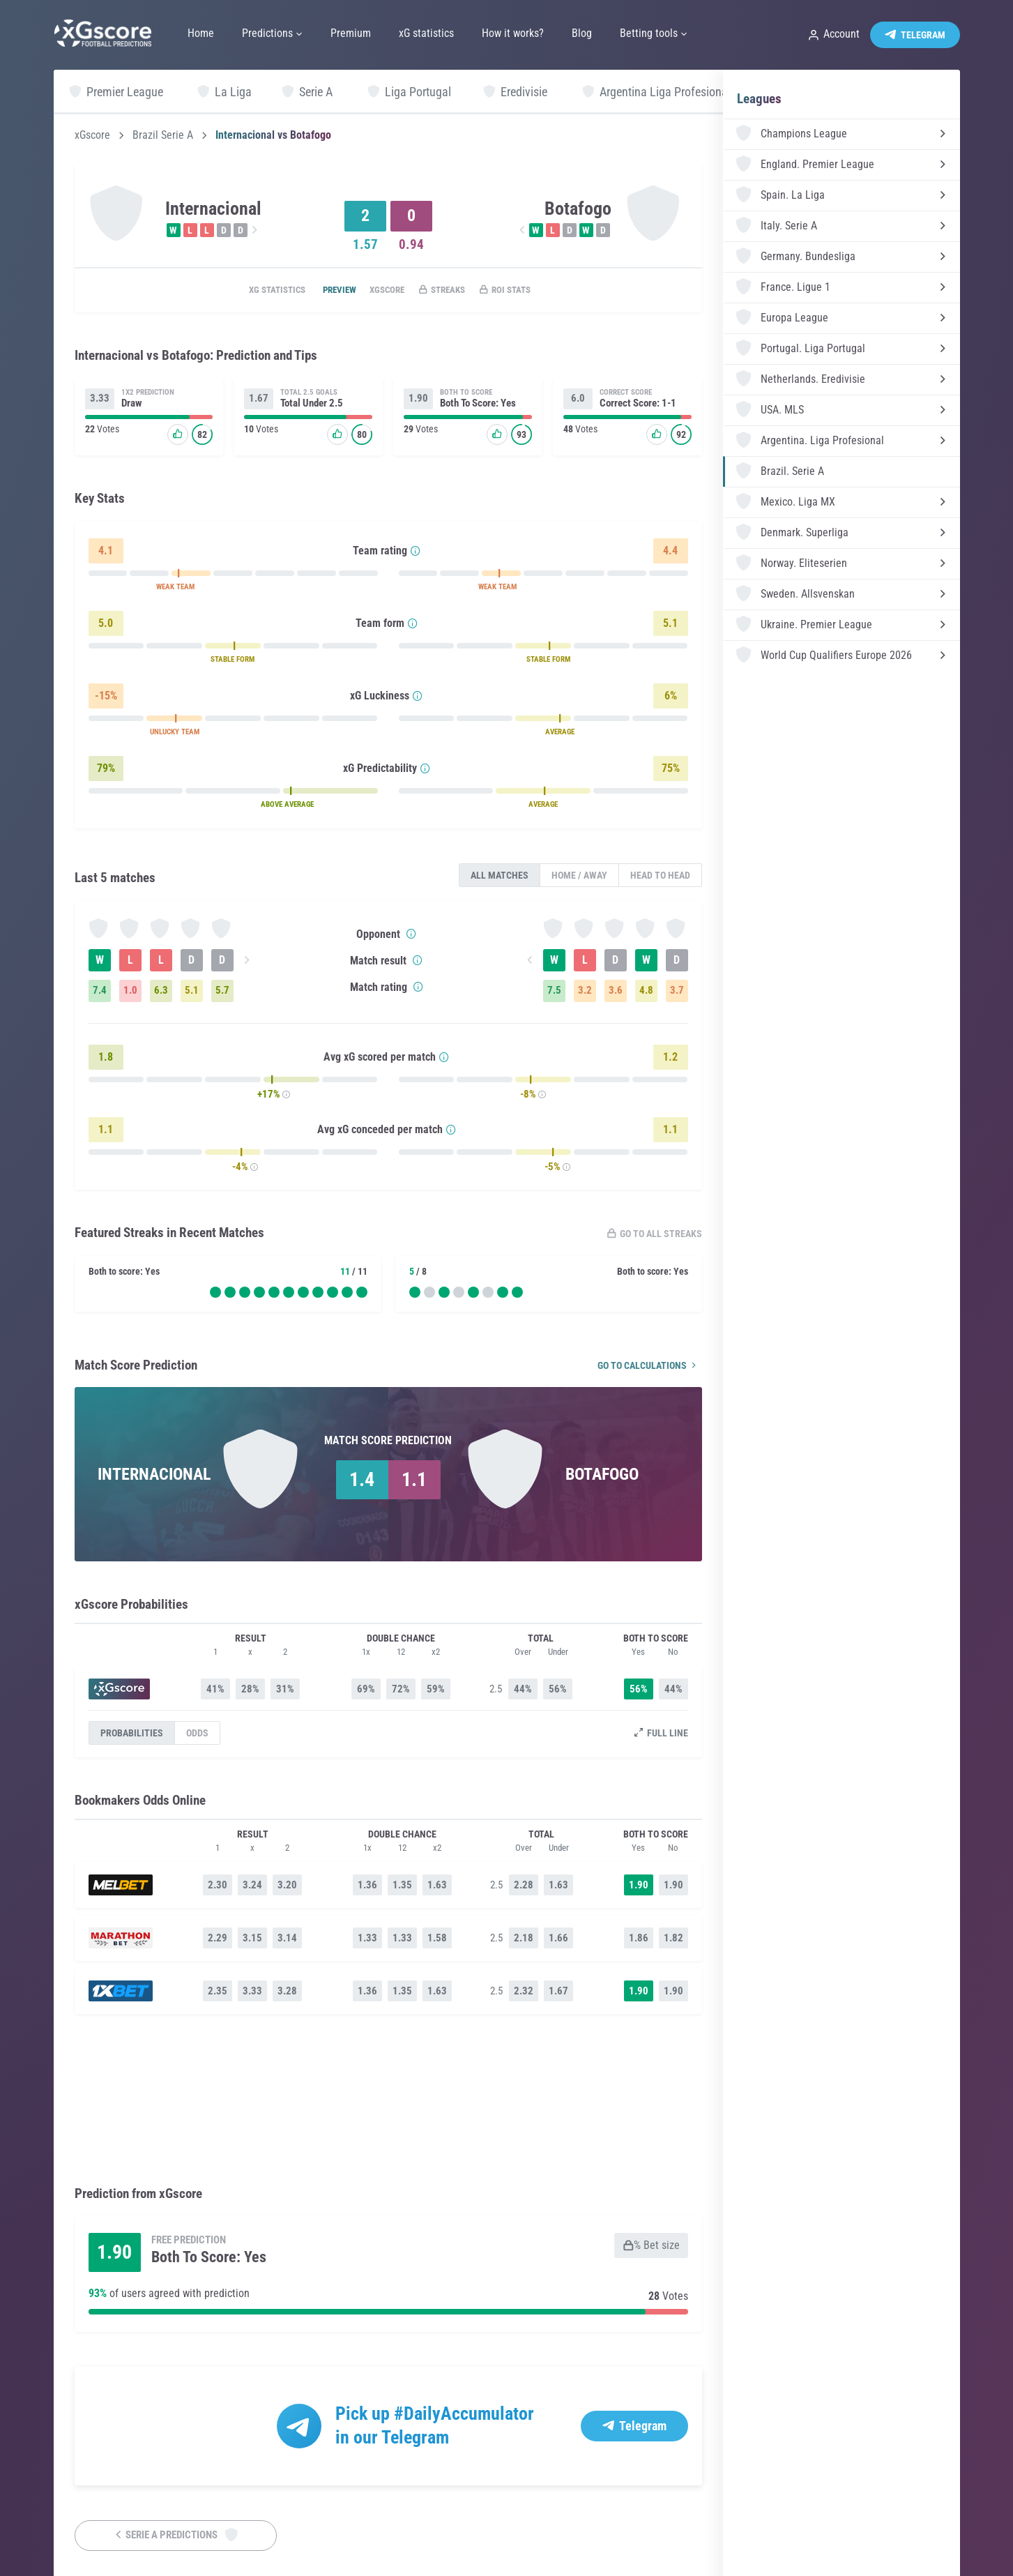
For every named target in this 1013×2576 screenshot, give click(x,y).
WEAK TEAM (175, 589)
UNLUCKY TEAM (174, 734)
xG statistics (255, 290)
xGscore (92, 135)
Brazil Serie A (162, 135)
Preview (325, 290)
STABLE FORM (232, 661)
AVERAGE (559, 734)
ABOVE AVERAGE (287, 806)
